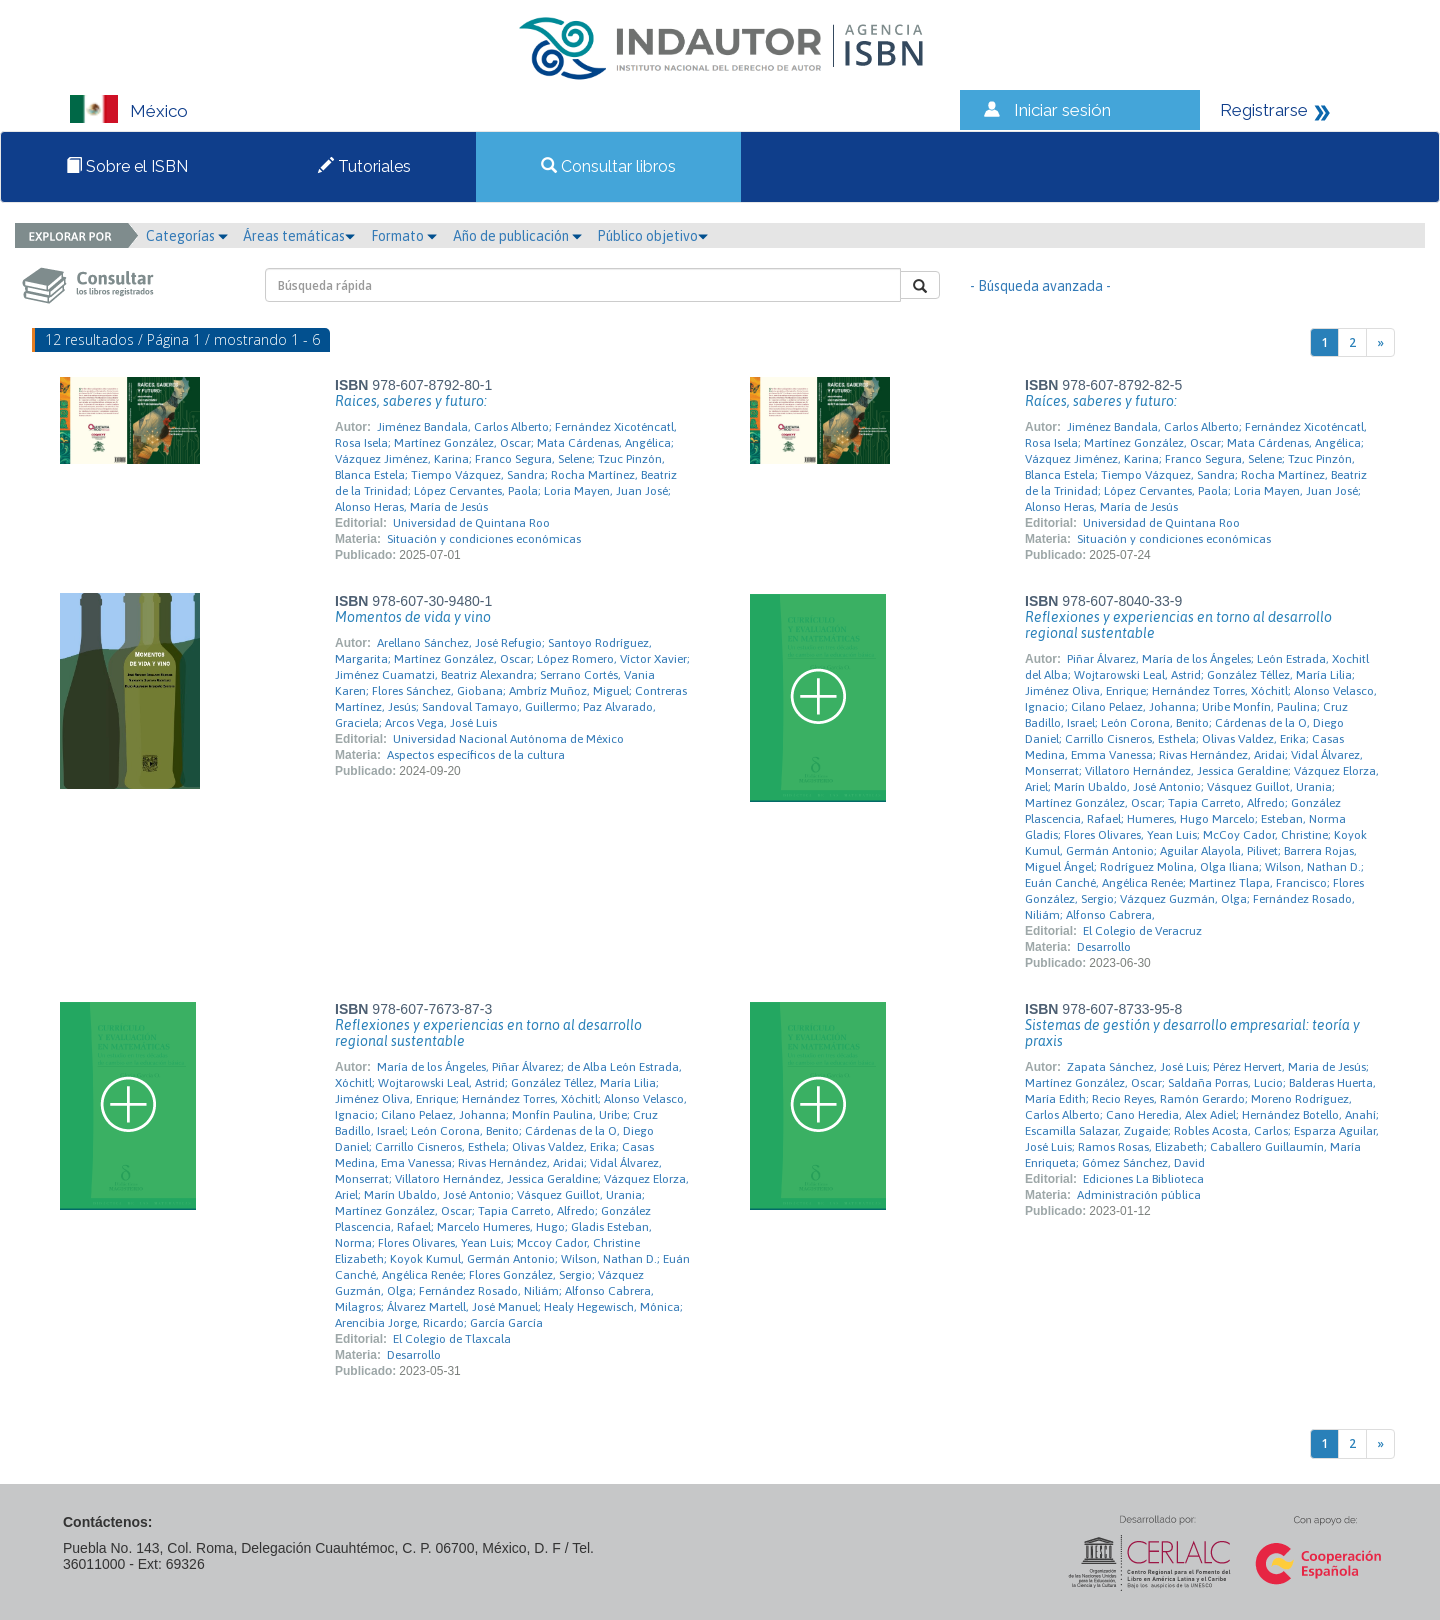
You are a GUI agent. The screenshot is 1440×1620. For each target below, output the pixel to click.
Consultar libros (608, 166)
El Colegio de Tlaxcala (452, 1339)
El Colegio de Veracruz (1142, 931)
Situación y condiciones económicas (484, 539)
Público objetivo (652, 236)
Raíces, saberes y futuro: (1101, 401)
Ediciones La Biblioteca (1143, 1179)
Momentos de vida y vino (413, 617)
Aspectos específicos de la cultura (476, 755)
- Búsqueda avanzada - (1040, 286)
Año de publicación (517, 236)
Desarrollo (1104, 947)
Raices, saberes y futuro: (411, 401)
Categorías (187, 236)
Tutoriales (364, 166)
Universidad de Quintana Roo (471, 523)
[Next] (1380, 342)
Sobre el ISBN (127, 166)
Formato (404, 236)
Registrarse (1264, 110)
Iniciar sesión (1062, 110)
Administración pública (1139, 1195)
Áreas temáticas (299, 236)
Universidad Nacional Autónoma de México (508, 739)
